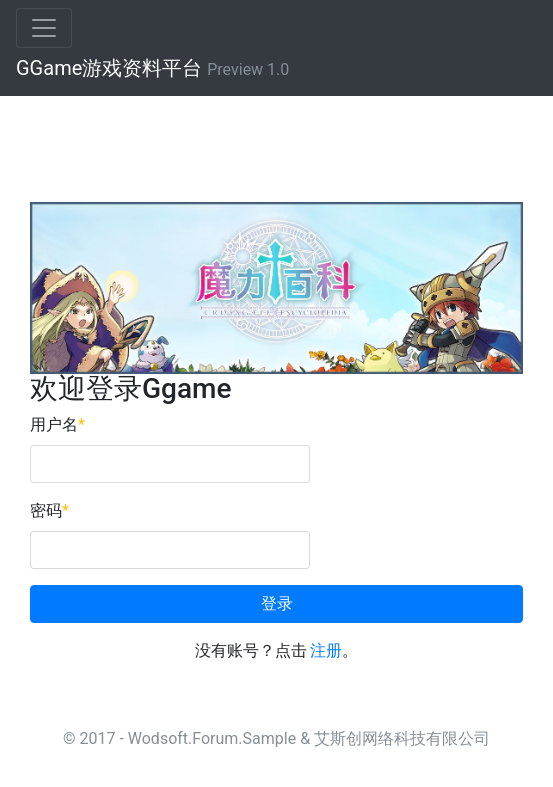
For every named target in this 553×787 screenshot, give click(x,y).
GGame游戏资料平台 (152, 68)
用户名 (57, 424)
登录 (277, 603)
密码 (49, 510)
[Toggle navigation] (44, 28)
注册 (326, 650)
